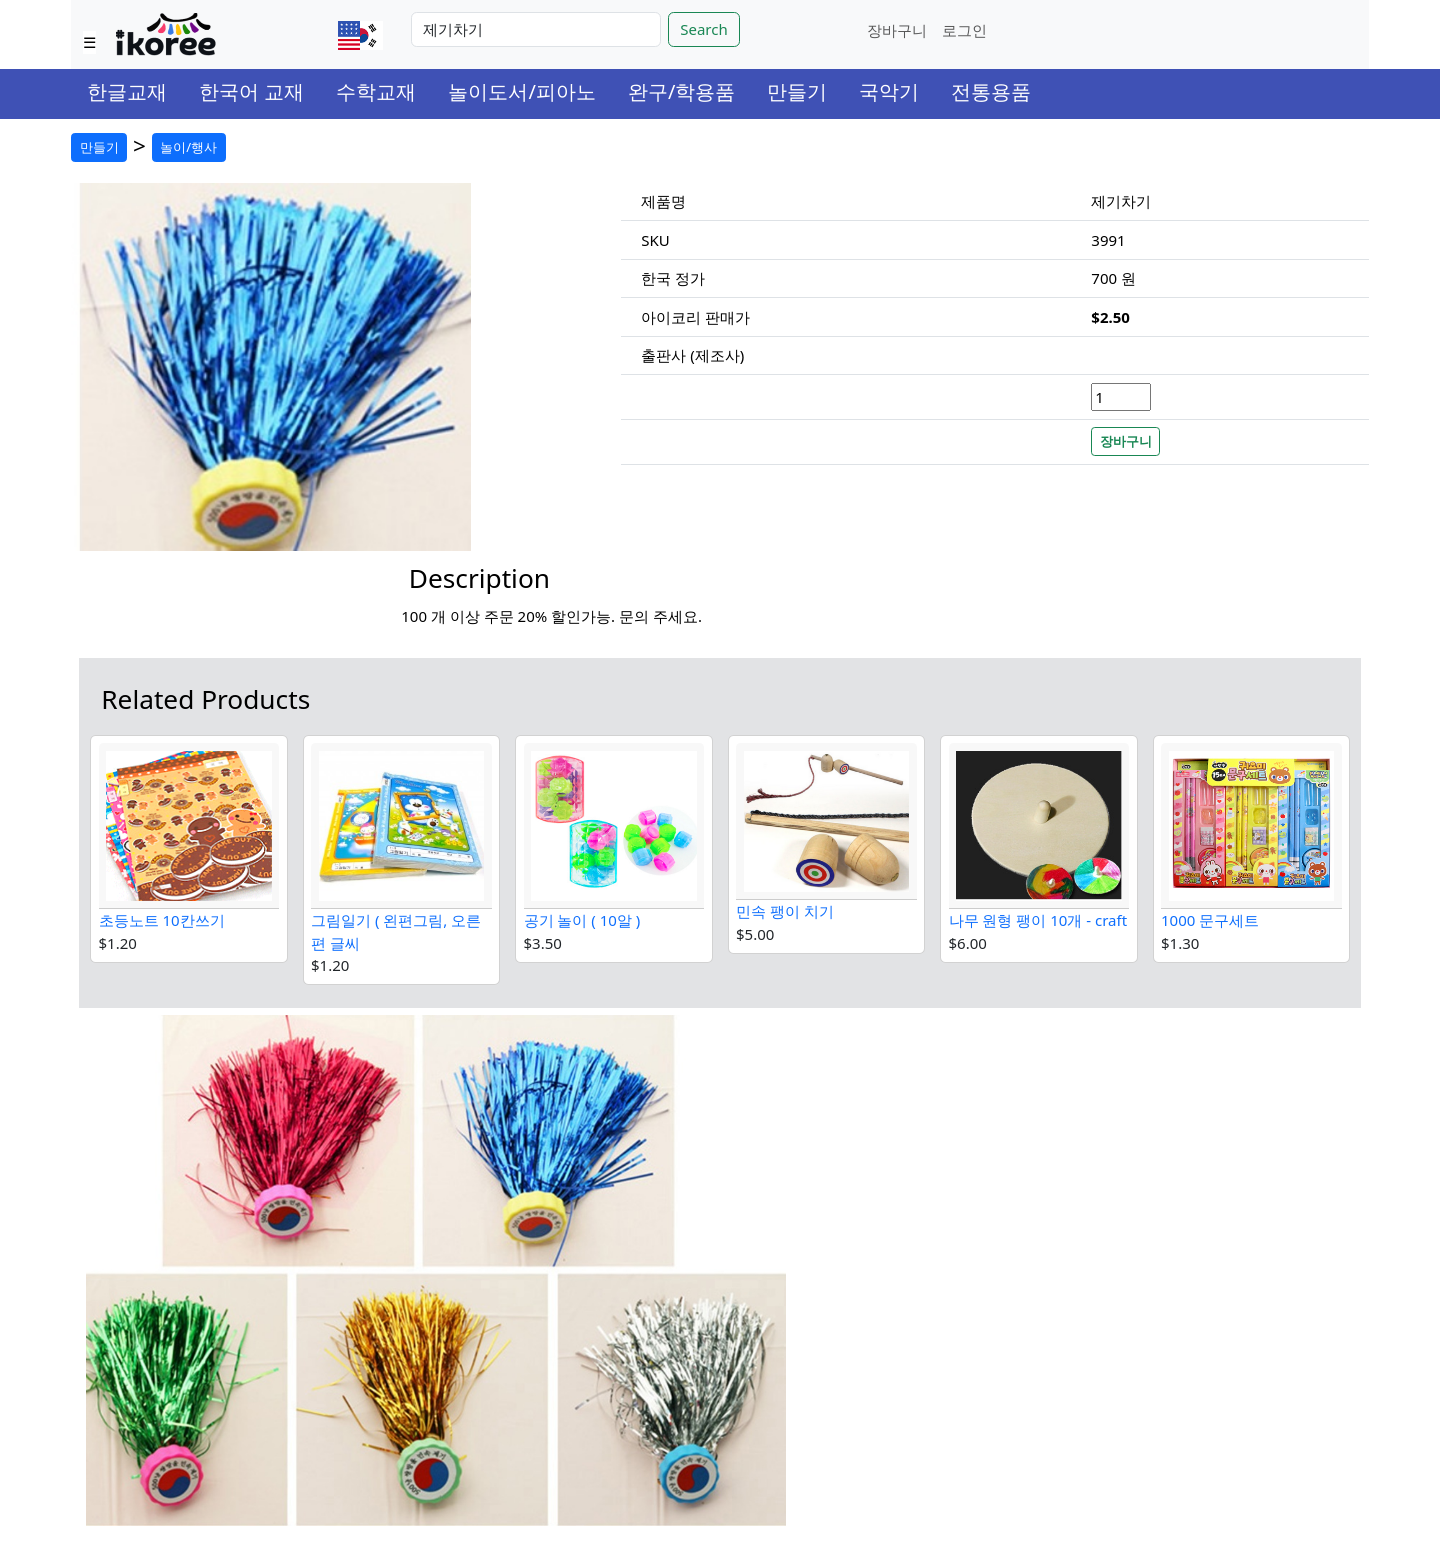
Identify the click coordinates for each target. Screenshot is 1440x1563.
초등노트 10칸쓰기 (162, 920)
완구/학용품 (681, 91)
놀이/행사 (188, 147)
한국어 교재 (251, 91)
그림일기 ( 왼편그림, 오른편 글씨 (396, 931)
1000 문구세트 (1210, 920)
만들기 (797, 91)
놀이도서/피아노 (521, 91)
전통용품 (991, 91)
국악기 (889, 91)
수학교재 (376, 91)
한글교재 (127, 91)
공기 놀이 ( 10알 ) (582, 920)
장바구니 (897, 30)
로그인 (964, 30)
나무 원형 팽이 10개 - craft (1038, 920)
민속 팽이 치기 (785, 911)
